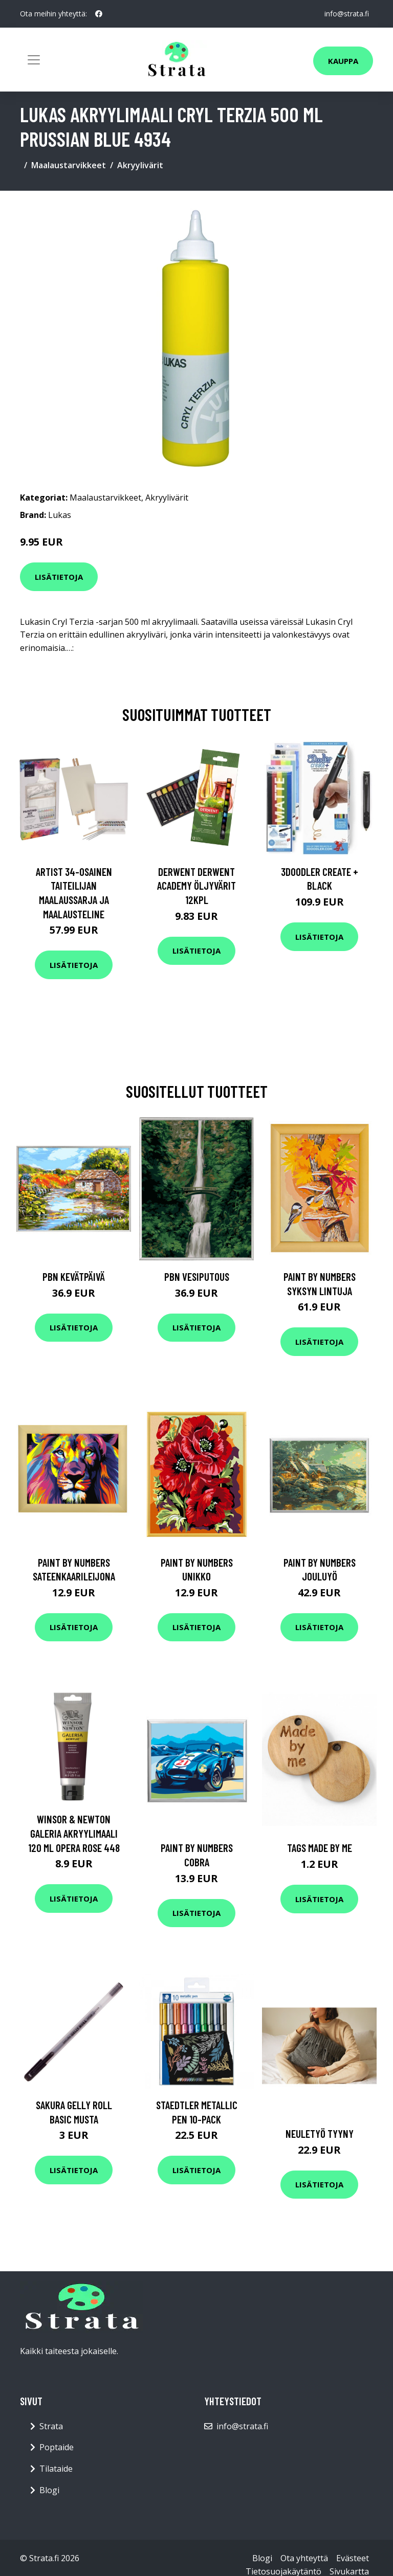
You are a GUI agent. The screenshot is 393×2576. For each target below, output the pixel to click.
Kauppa (343, 61)
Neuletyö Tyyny (320, 2133)
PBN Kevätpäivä (73, 1276)
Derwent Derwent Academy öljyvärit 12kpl (196, 885)
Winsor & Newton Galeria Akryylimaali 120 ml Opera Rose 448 (74, 1833)
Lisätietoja (59, 577)
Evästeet (352, 2558)
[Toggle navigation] (34, 60)
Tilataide (56, 2468)
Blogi (49, 2490)
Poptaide (56, 2447)
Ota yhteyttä (304, 2558)
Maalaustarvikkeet (68, 165)
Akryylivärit (140, 165)
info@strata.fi (346, 13)
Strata (51, 2426)
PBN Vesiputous (196, 1276)
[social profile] (98, 14)
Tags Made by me (319, 1847)
